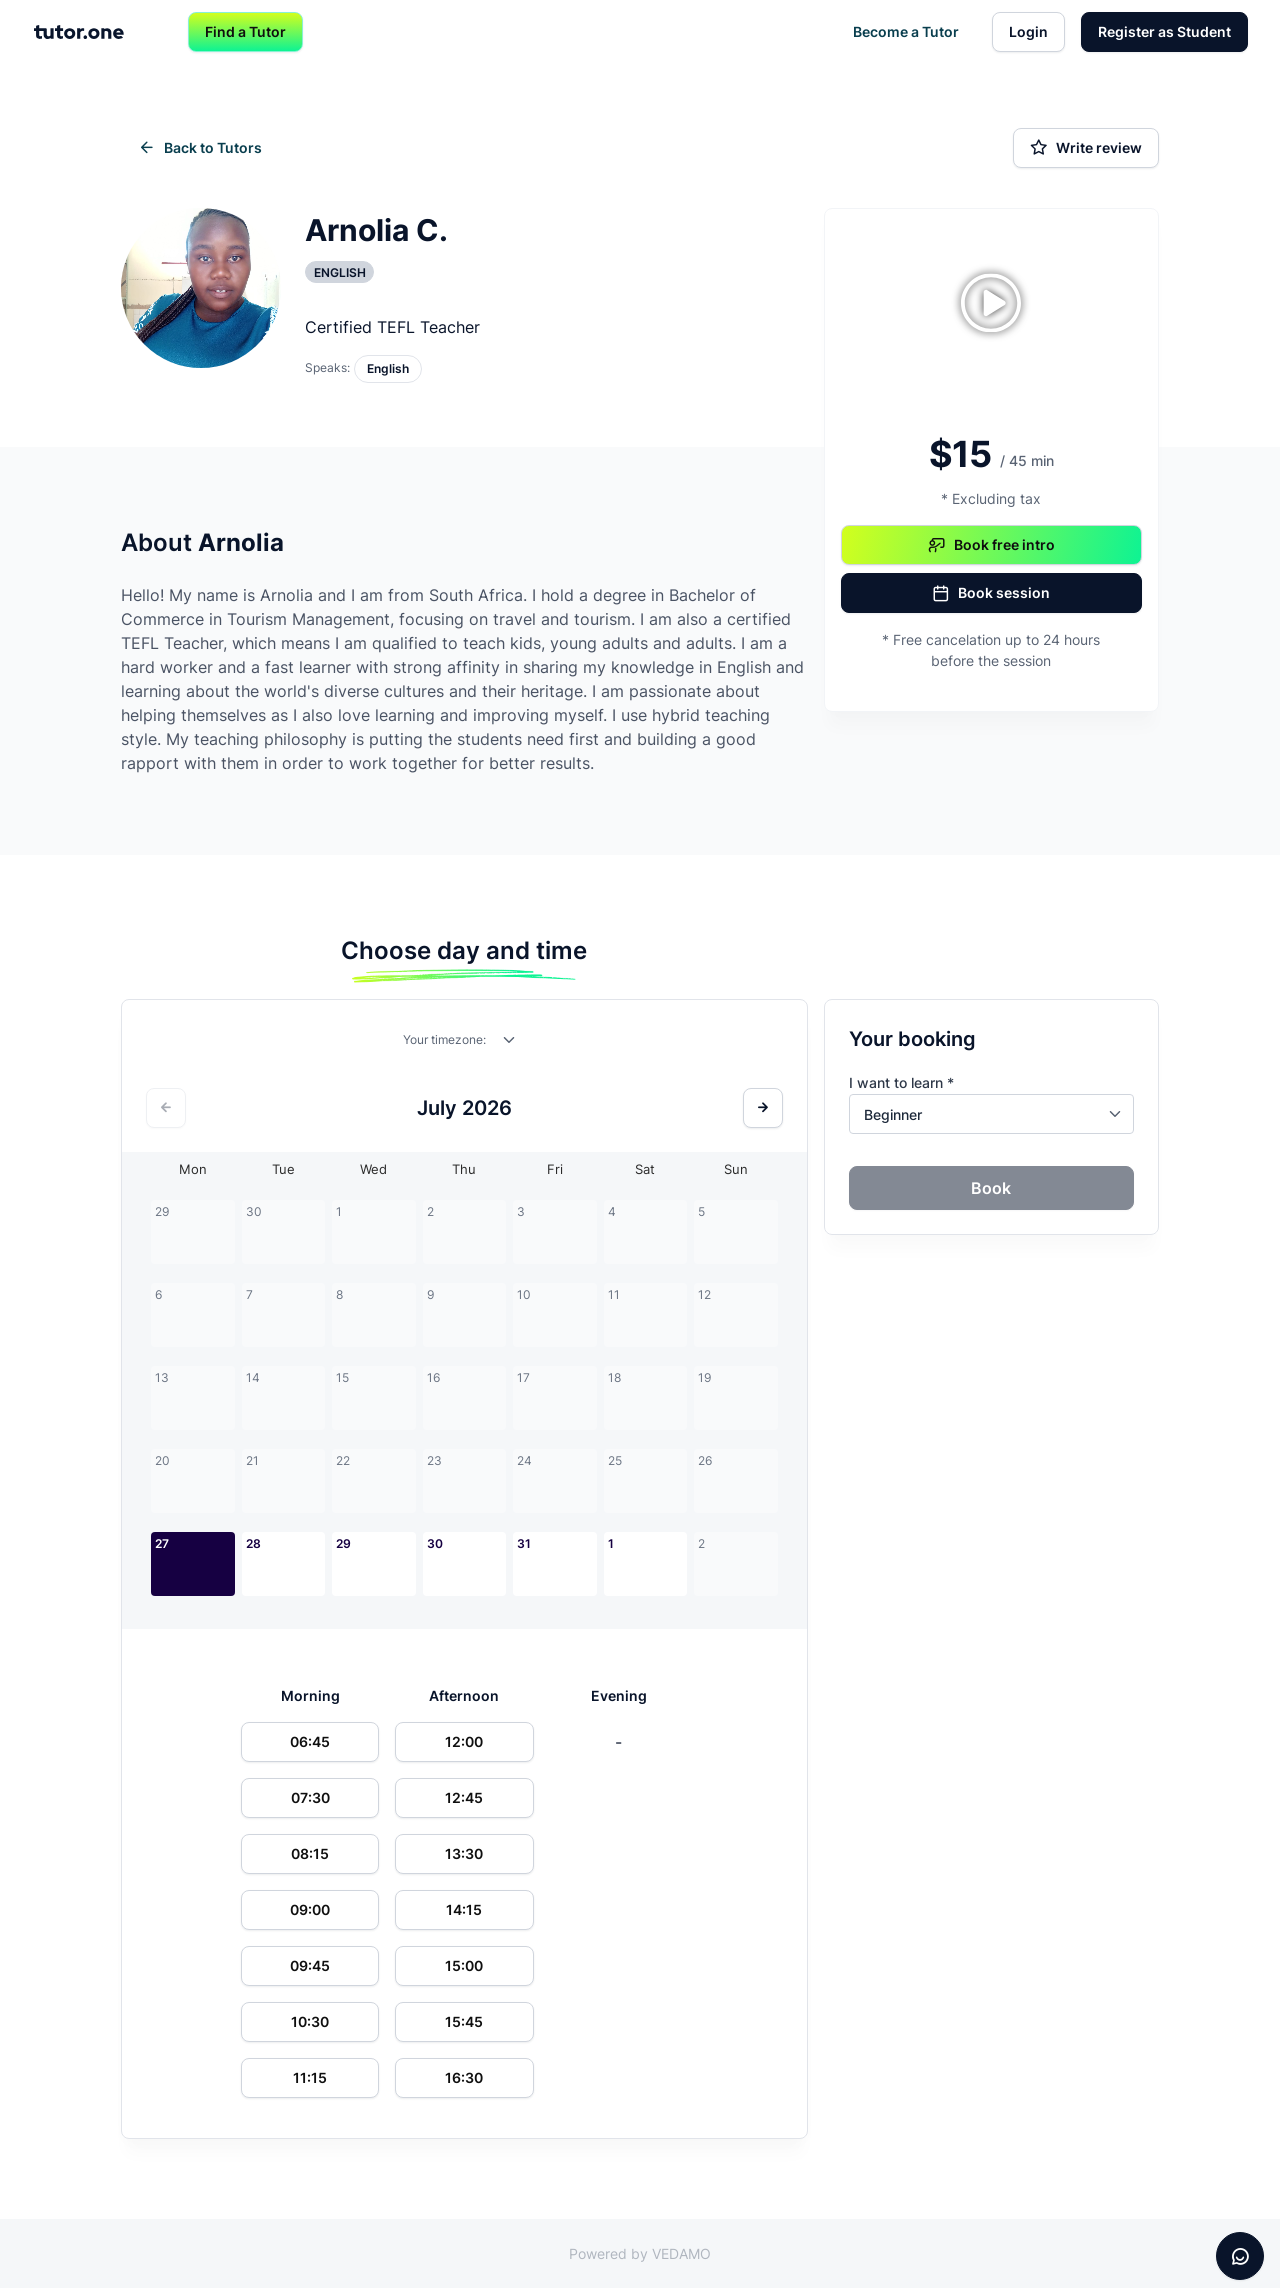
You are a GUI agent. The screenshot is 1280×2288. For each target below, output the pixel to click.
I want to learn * (901, 1082)
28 (253, 1543)
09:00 (310, 1909)
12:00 (464, 1741)
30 (435, 1543)
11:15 (310, 2077)
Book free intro (991, 545)
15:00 (464, 1965)
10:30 (310, 2021)
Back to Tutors (200, 148)
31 (524, 1543)
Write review (1086, 148)
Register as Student (1164, 31)
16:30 (464, 2077)
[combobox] (510, 1044)
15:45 (464, 2021)
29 (343, 1543)
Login (1028, 31)
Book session (991, 593)
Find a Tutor (245, 31)
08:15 (310, 1853)
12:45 (464, 1797)
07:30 (310, 1797)
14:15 (464, 1909)
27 (162, 1543)
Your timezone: (444, 1039)
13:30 (464, 1853)
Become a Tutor (906, 31)
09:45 (310, 1965)
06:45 (310, 1741)
